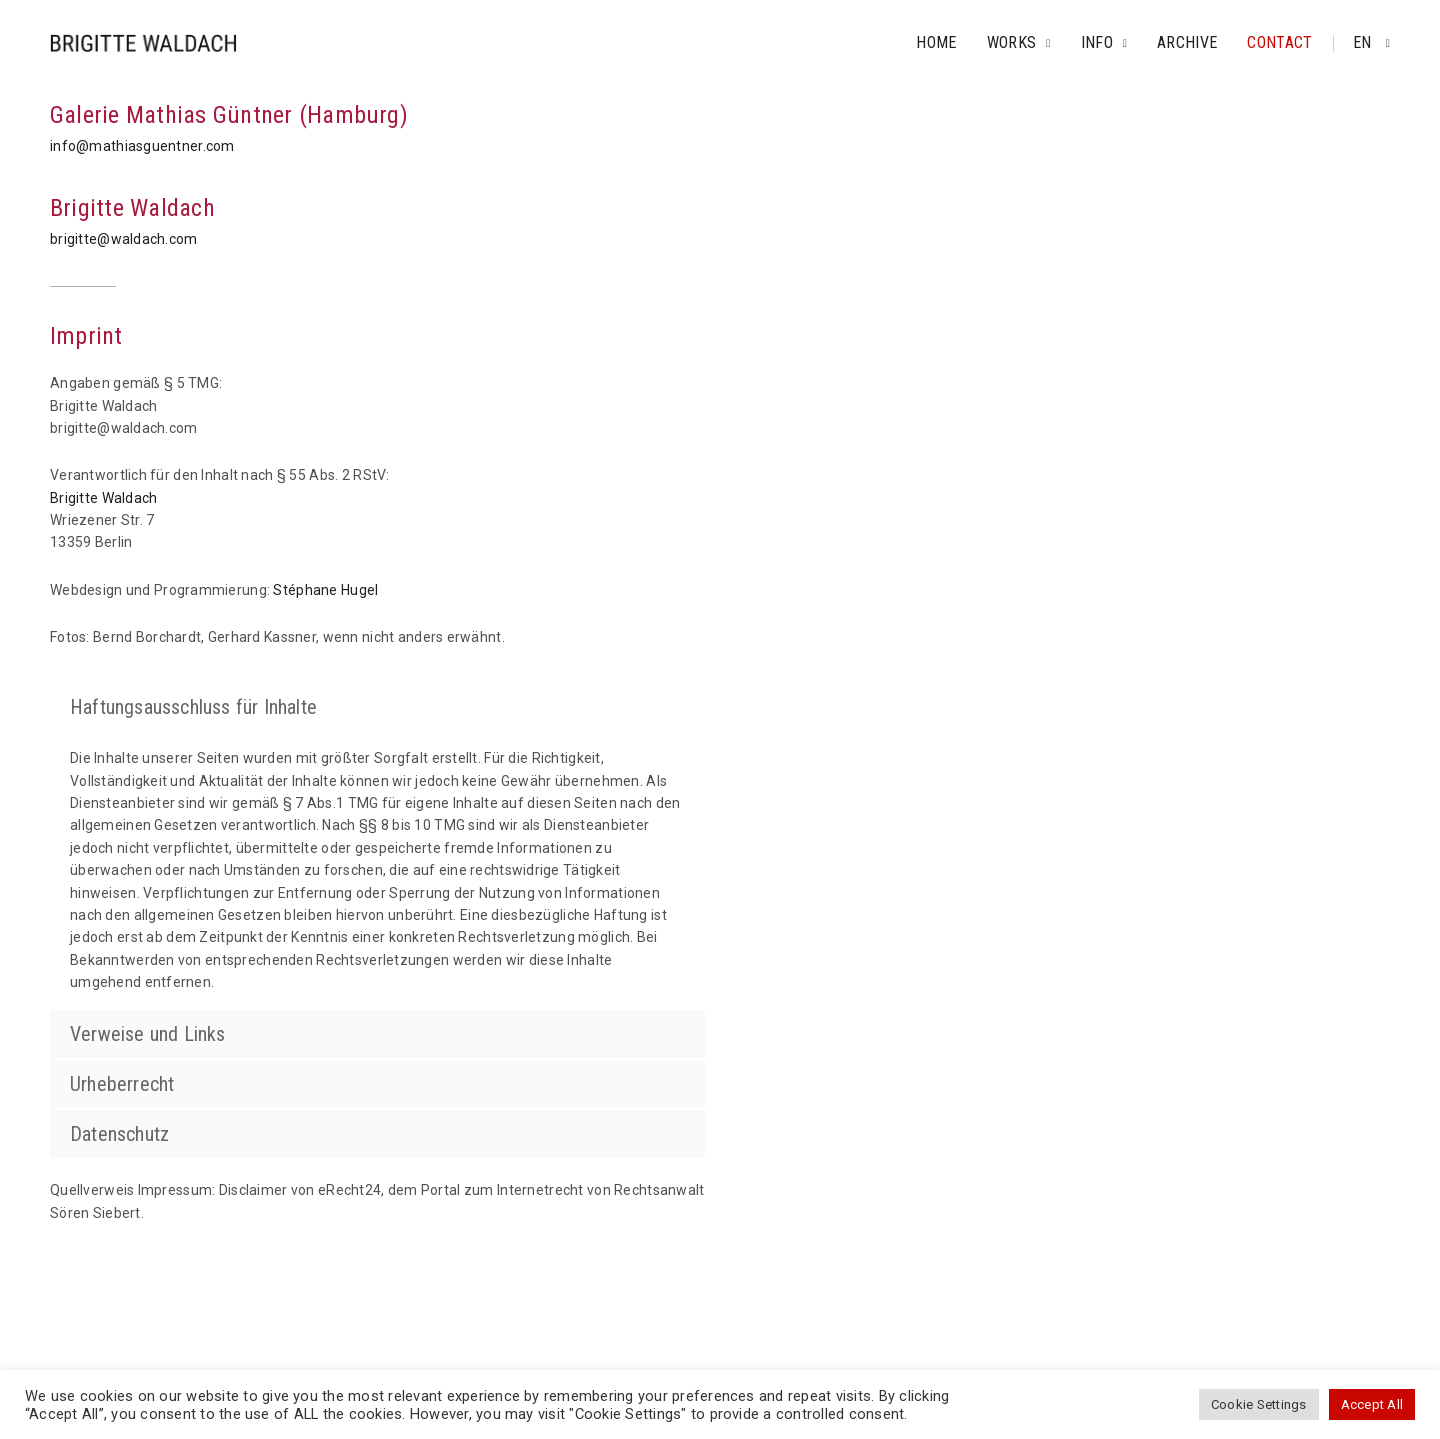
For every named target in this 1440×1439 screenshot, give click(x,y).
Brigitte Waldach (132, 208)
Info (1097, 42)
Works (1012, 42)
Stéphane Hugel (325, 590)
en (1364, 42)
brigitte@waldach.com (124, 239)
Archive (1187, 42)
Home (936, 42)
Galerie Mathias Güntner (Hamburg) (229, 115)
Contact (1279, 42)
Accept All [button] (1372, 1404)
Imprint (86, 336)
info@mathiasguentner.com (142, 146)
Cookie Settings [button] (1259, 1404)
